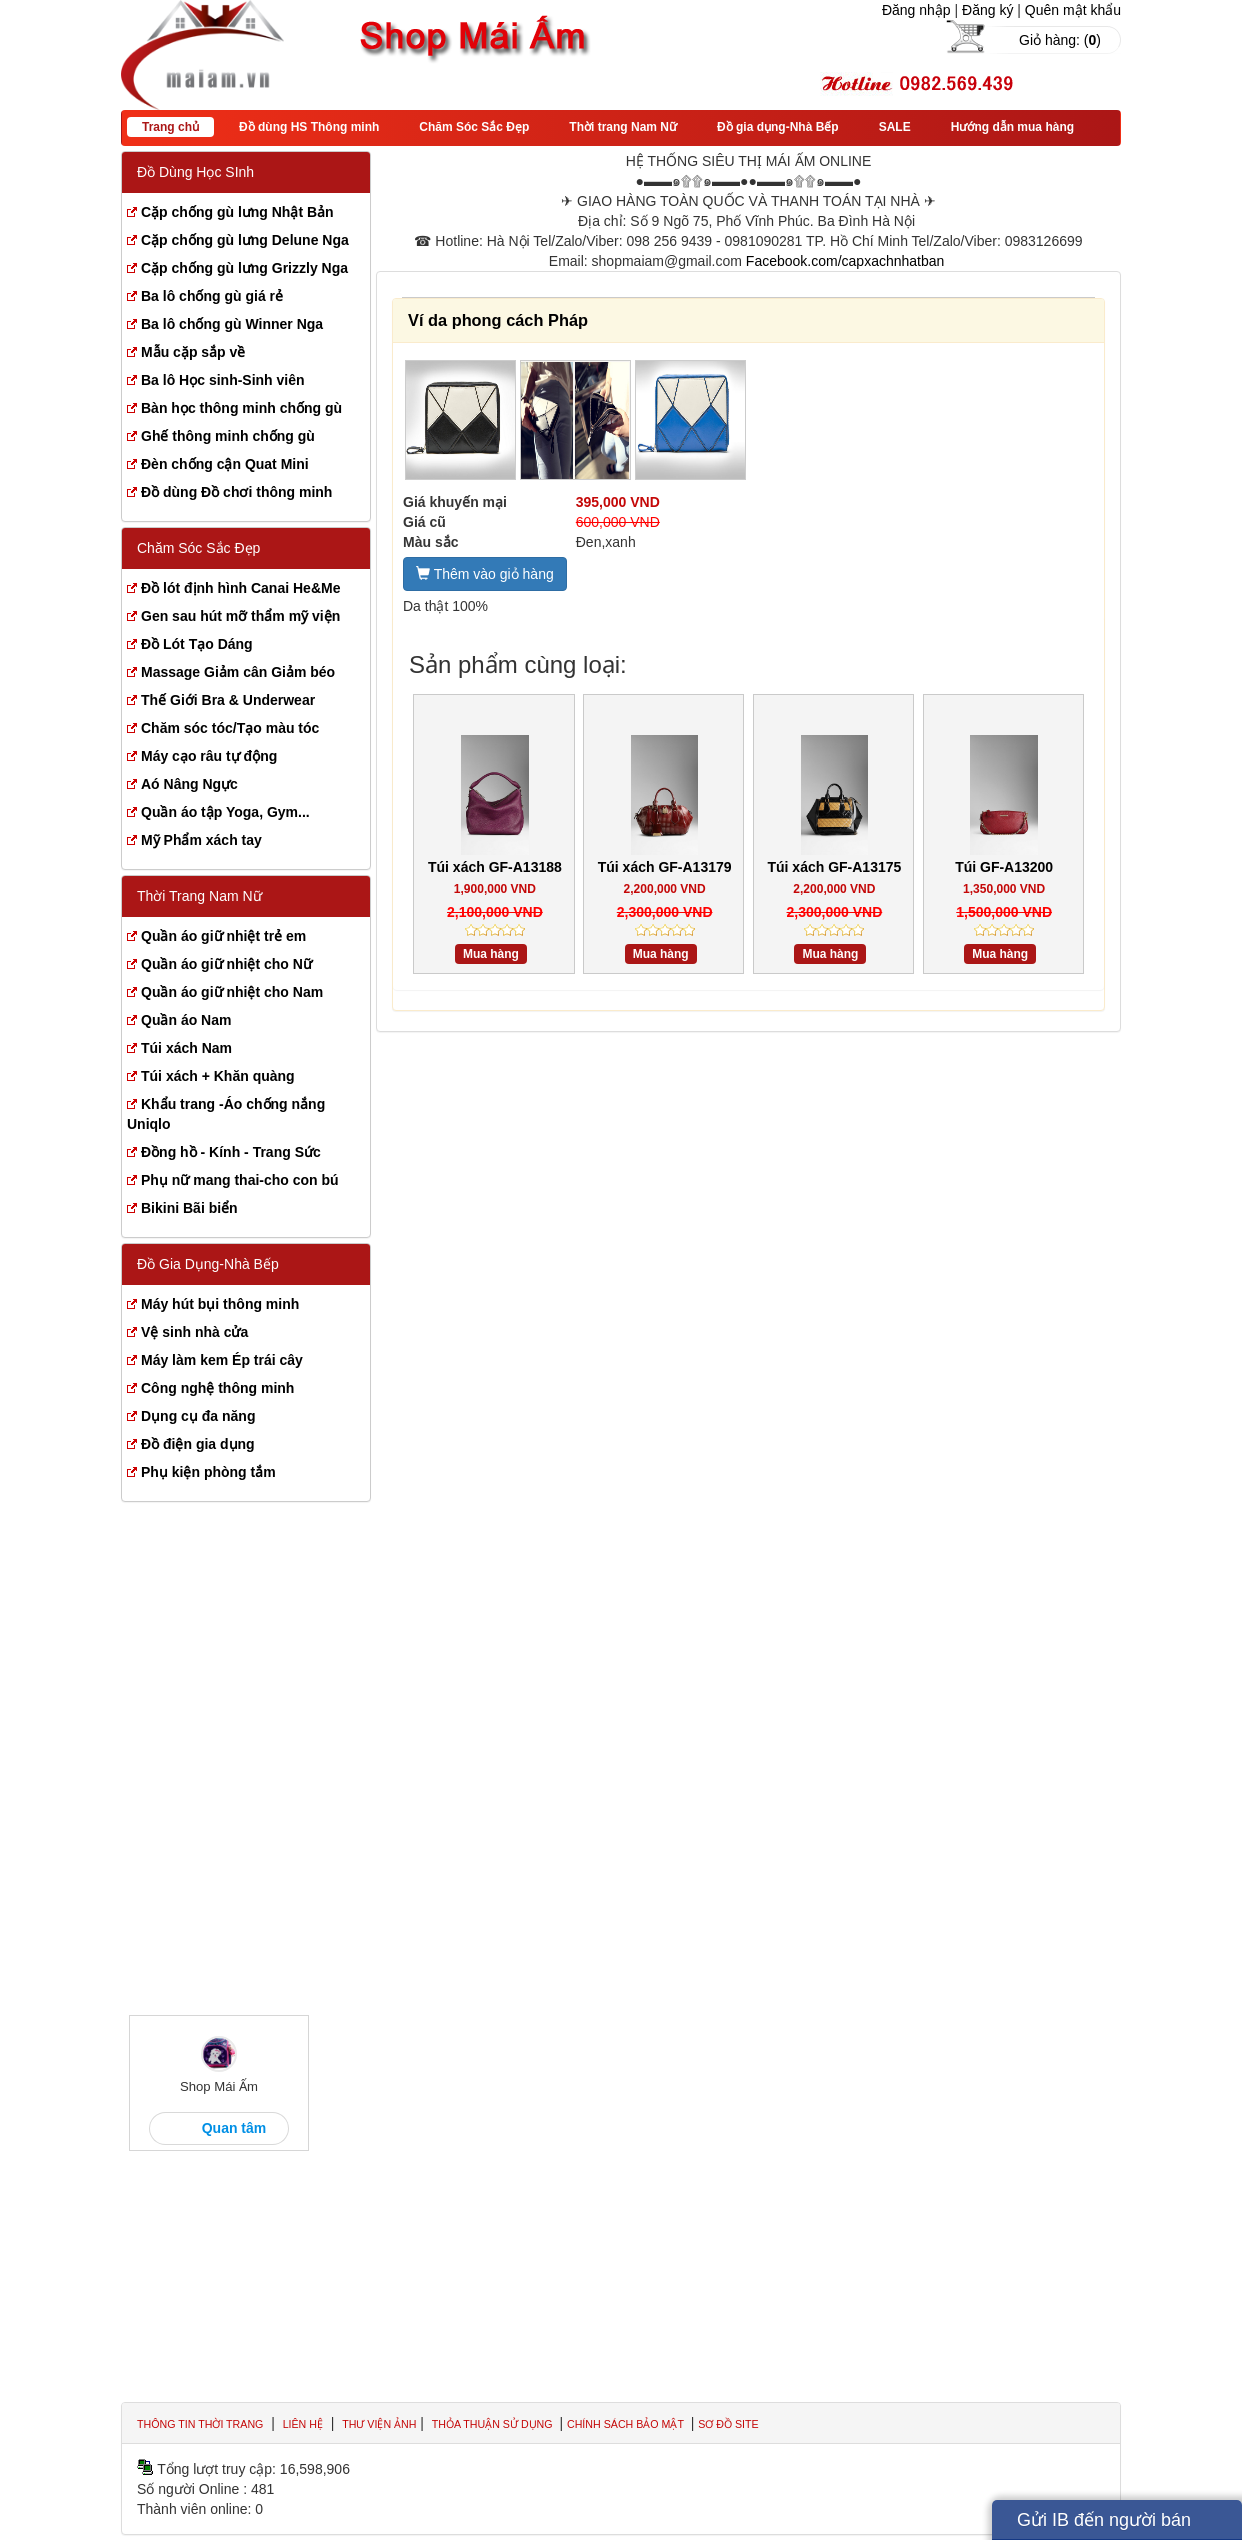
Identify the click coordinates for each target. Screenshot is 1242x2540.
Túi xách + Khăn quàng (218, 1076)
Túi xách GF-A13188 (495, 867)
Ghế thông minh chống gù (228, 436)
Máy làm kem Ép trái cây (222, 1360)
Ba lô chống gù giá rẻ (212, 296)
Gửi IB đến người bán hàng (1104, 2525)
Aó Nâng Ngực (189, 784)
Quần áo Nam (186, 1020)
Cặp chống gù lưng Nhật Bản (237, 212)
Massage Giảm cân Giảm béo (238, 672)
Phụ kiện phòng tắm (208, 1472)
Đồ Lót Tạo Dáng (197, 644)
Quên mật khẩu (1073, 10)
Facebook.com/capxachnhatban (845, 261)
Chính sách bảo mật (627, 2424)
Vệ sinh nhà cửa (194, 1332)
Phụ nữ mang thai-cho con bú (240, 1180)
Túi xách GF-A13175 (834, 867)
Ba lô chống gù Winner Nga (232, 324)
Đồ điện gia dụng (198, 1444)
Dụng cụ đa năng (198, 1416)
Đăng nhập (916, 10)
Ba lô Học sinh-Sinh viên (223, 380)
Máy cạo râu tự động (209, 756)
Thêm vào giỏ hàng (485, 574)
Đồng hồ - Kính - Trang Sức (231, 1152)
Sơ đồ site (728, 2424)
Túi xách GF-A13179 (665, 867)
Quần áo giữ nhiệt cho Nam (232, 992)
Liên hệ (303, 2424)
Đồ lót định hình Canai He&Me (240, 588)
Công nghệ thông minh (217, 1388)
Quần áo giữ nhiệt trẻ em (223, 936)
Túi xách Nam (186, 1048)
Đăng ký (987, 10)
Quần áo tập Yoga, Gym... (225, 812)
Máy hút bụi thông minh (220, 1304)
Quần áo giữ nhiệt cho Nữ (226, 964)
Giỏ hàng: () (1060, 40)
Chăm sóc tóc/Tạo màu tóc (230, 728)
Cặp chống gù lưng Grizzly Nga (244, 268)
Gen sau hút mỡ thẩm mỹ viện (240, 616)
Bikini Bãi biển (189, 1208)
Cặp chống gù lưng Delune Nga (245, 240)
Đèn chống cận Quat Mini (225, 464)
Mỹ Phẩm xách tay (201, 840)
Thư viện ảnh (379, 2424)
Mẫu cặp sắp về (193, 352)
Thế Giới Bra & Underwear (228, 700)
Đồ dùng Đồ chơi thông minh (236, 492)
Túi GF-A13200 (1004, 867)
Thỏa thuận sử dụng (494, 2424)
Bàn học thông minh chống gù (241, 408)
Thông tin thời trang (200, 2424)
